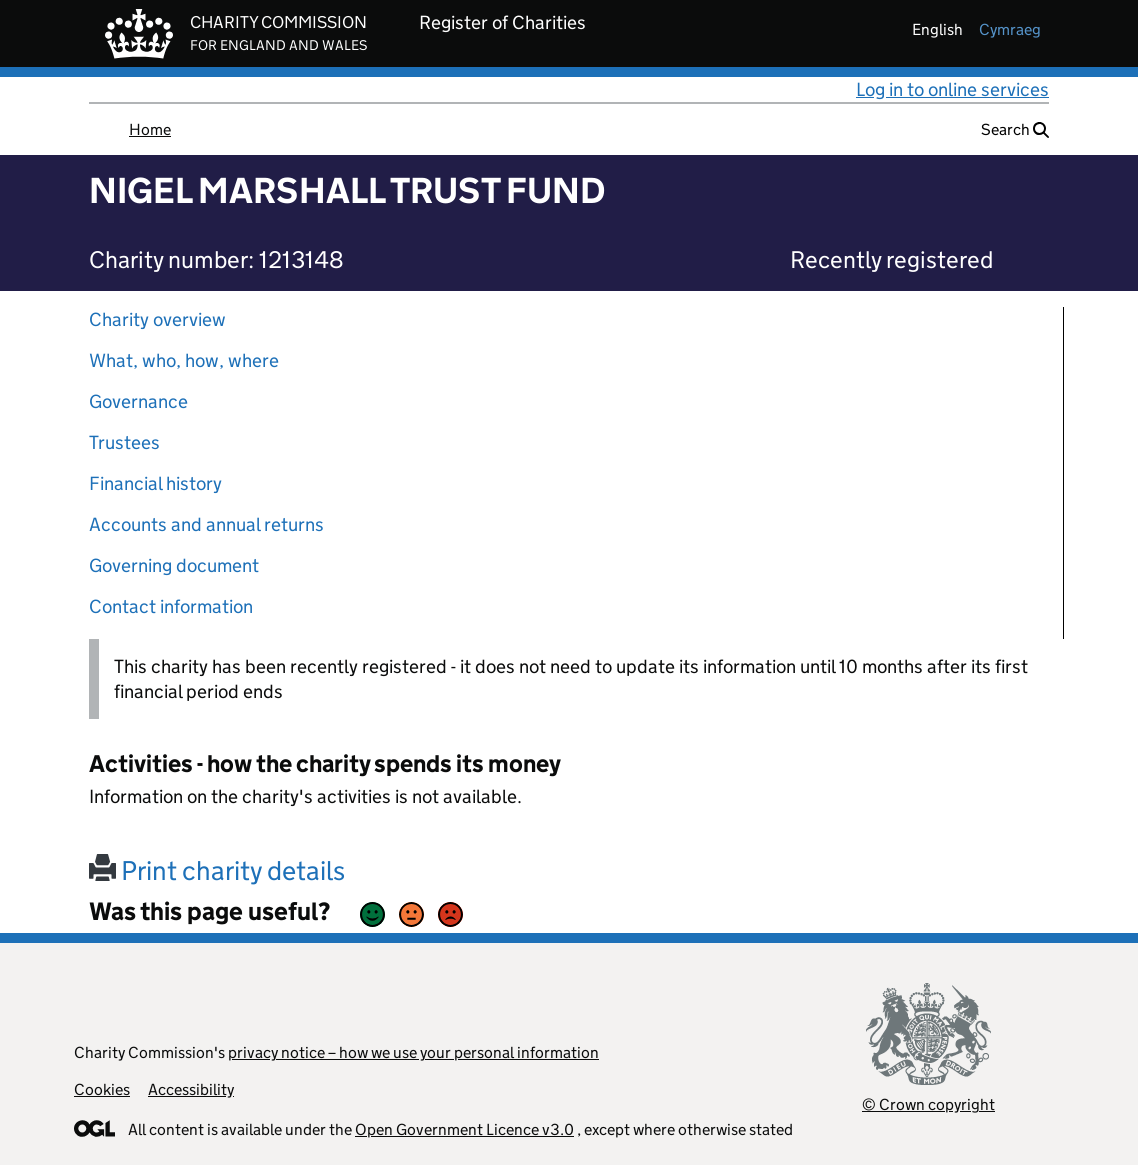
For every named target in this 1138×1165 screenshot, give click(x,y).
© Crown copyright (928, 1104)
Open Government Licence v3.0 (464, 1129)
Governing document (174, 565)
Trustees (124, 442)
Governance (138, 401)
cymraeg (1010, 29)
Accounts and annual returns (206, 524)
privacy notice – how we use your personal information (413, 1052)
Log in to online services (952, 89)
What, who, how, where (184, 360)
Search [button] (1015, 129)
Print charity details (217, 870)
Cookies (102, 1089)
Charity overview (157, 319)
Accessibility (191, 1089)
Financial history (155, 483)
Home (150, 129)
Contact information (171, 606)
